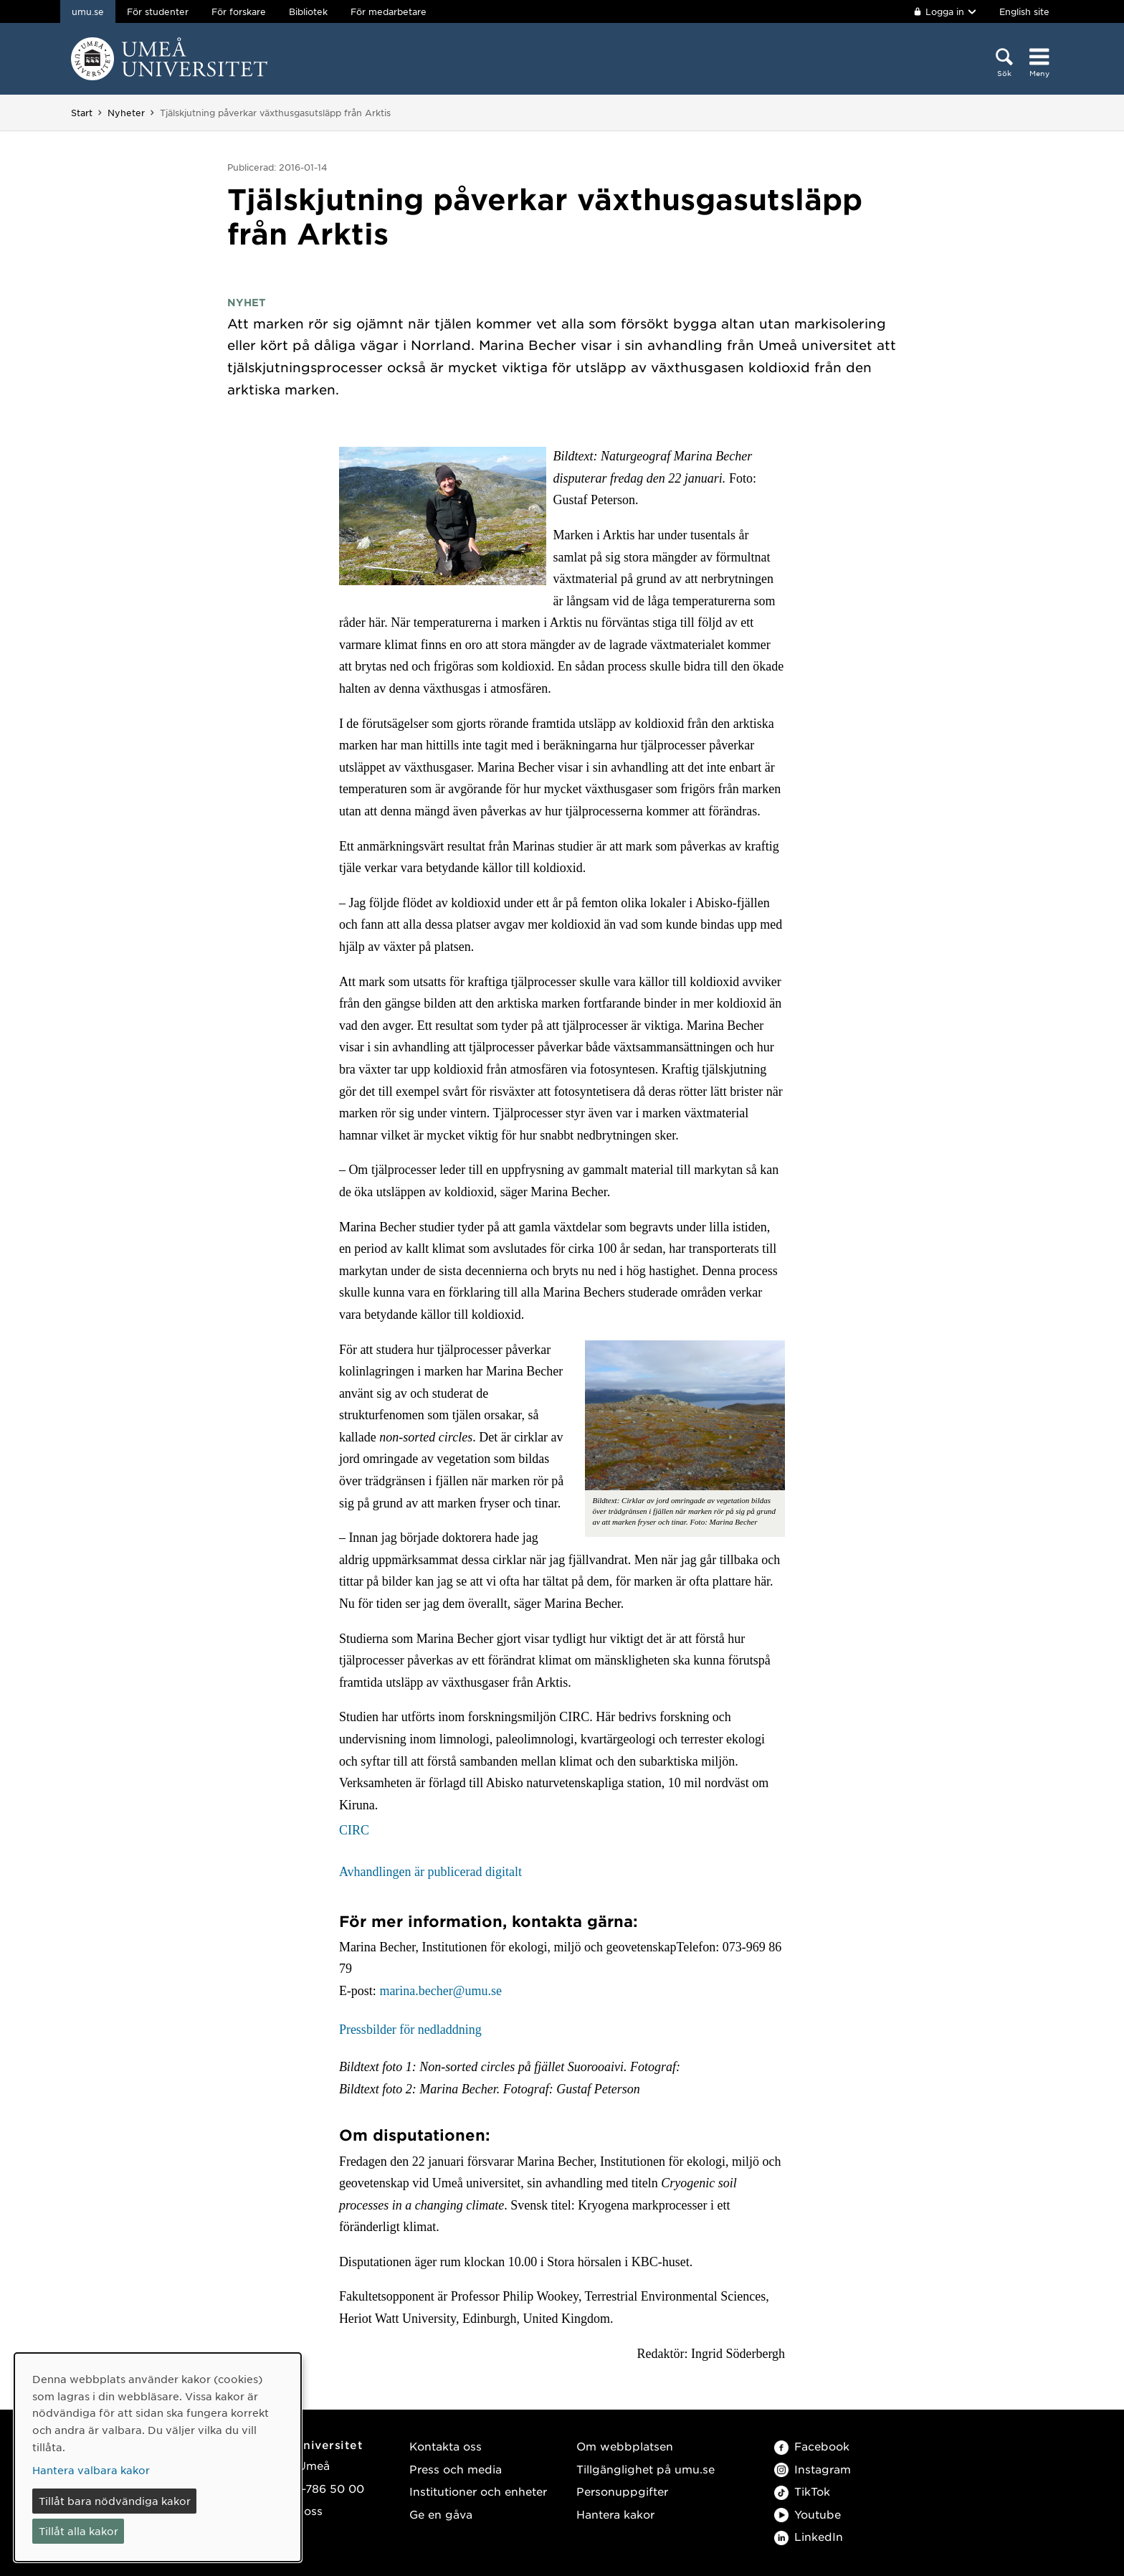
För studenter (158, 11)
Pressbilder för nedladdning (410, 2029)
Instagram (812, 2469)
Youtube (807, 2514)
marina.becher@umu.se (440, 1991)
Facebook (811, 2446)
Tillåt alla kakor (78, 2530)
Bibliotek (308, 11)
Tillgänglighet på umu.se (645, 2469)
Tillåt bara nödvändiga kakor (115, 2500)
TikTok (802, 2491)
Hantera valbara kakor (91, 2469)
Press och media (455, 2469)
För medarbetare (389, 11)
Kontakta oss (445, 2446)
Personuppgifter (622, 2491)
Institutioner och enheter (478, 2491)
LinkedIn (808, 2536)
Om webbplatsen (624, 2446)
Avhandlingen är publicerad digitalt (430, 1872)
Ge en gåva (440, 2514)
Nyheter (126, 112)
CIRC (354, 1830)
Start (81, 112)
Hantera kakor (615, 2514)
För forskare (238, 11)
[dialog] (157, 2457)
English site (1024, 11)
